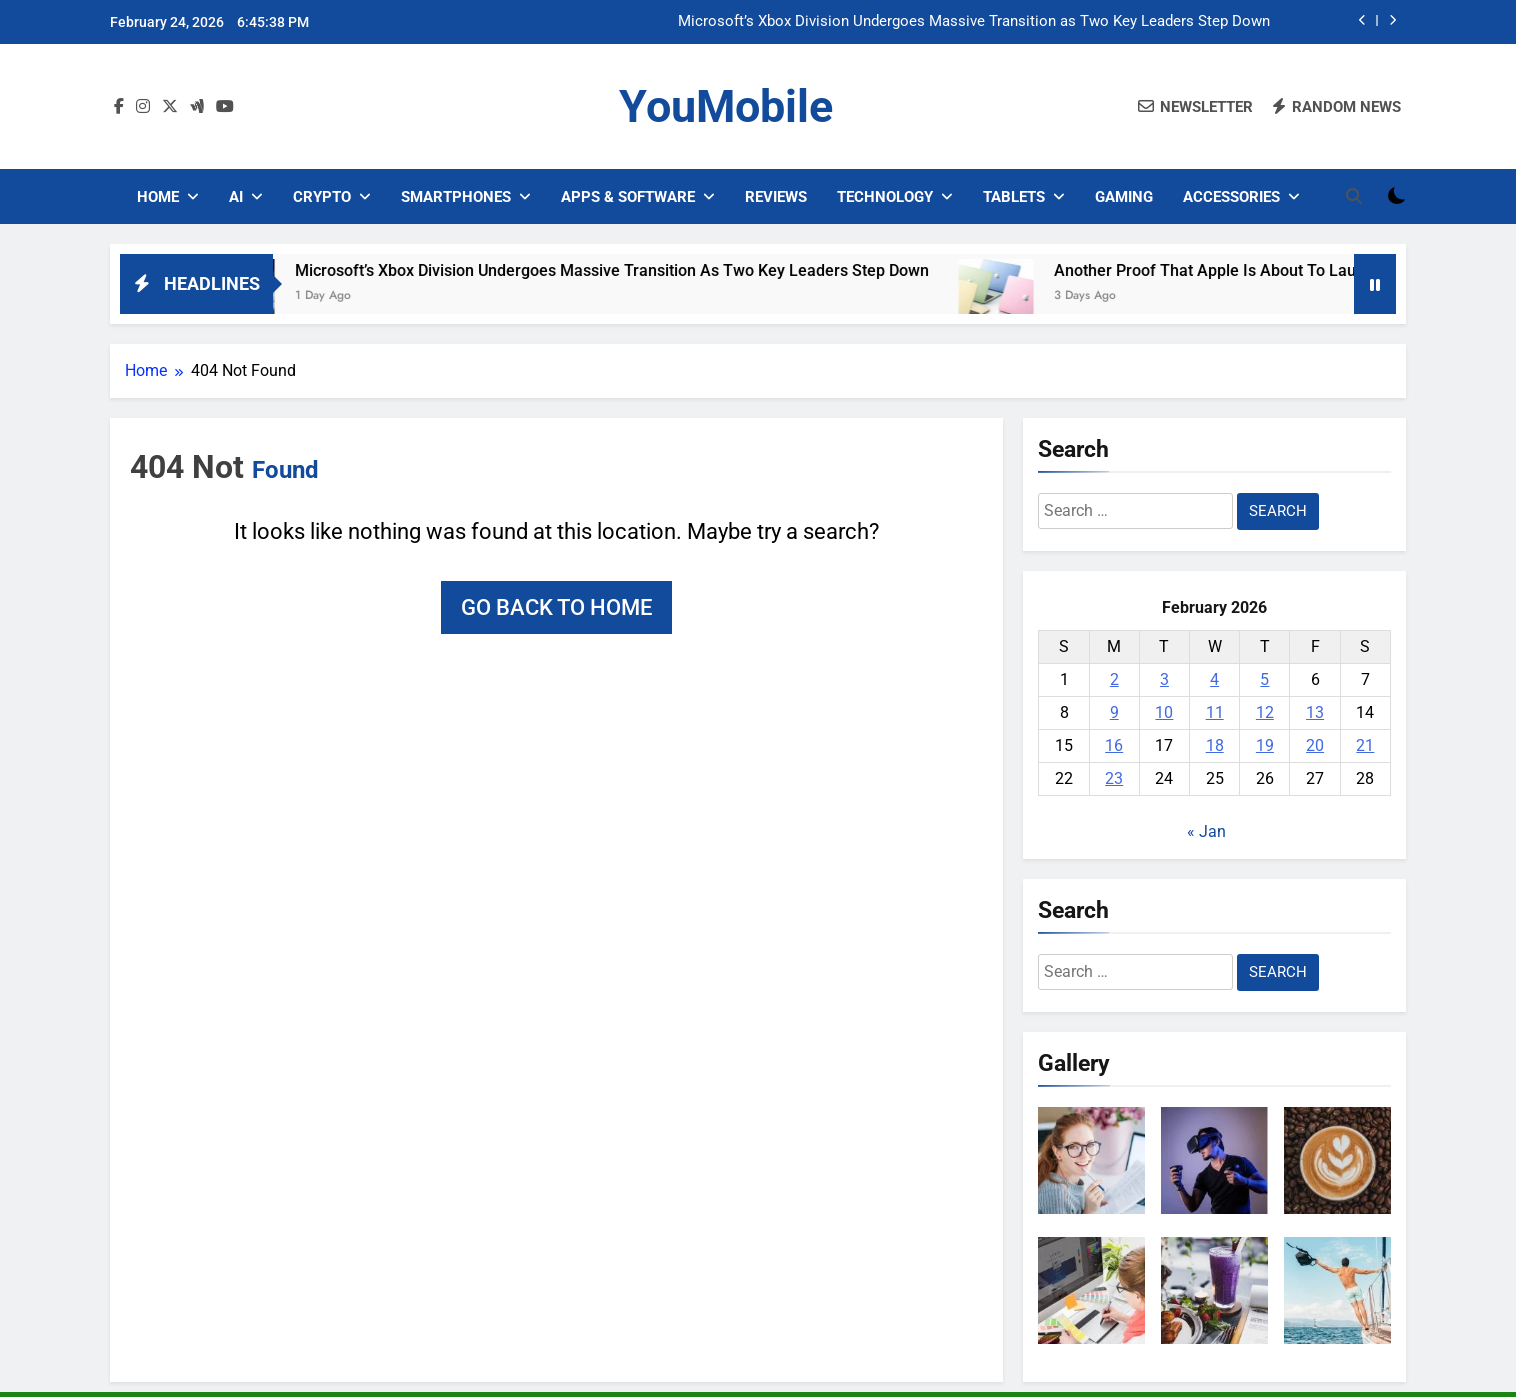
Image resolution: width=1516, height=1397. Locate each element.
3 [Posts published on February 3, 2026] (1164, 679)
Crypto (322, 197)
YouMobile (726, 106)
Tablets (1014, 197)
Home (158, 197)
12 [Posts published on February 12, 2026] (1265, 712)
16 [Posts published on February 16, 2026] (1114, 745)
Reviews (776, 197)
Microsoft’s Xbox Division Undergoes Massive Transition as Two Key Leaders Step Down (974, 22)
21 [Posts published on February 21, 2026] (1365, 745)
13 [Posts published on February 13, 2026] (1315, 712)
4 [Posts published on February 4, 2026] (1214, 679)
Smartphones (456, 197)
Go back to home (556, 607)
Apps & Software (628, 197)
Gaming (1124, 197)
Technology (885, 197)
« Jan (1206, 831)
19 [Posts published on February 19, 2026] (1265, 745)
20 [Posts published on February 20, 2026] (1315, 745)
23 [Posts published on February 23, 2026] (1114, 778)
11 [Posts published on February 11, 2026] (1215, 712)
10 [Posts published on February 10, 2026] (1164, 712)
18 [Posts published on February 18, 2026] (1215, 745)
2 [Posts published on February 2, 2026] (1114, 679)
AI (236, 197)
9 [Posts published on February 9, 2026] (1114, 712)
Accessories (1231, 197)
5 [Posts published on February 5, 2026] (1264, 679)
